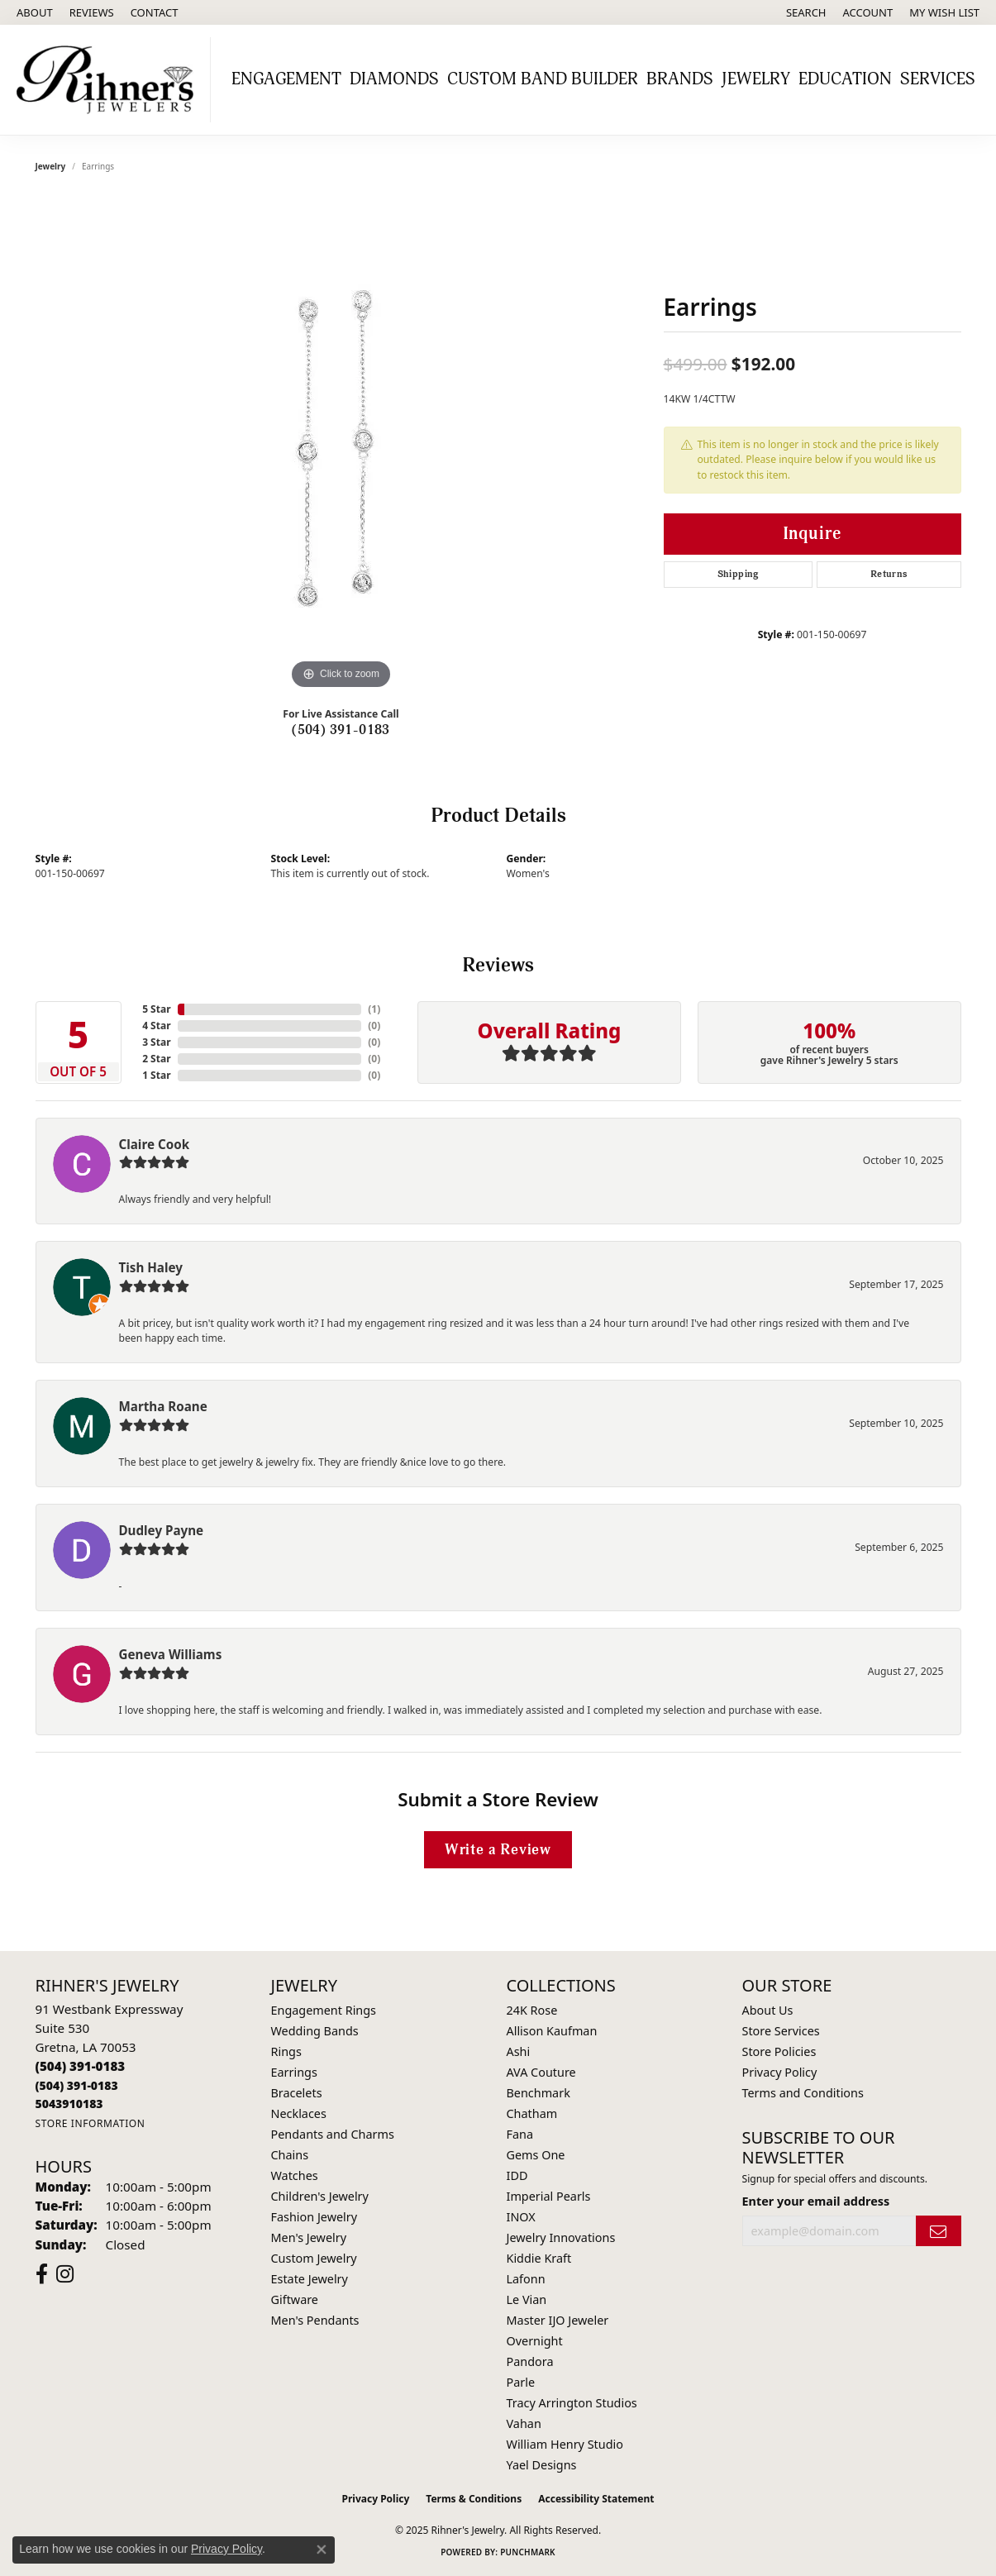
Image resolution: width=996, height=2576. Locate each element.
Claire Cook (154, 1144)
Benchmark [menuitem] (538, 2093)
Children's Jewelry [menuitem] (320, 2196)
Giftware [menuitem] (295, 2299)
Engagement (286, 79)
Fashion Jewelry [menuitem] (314, 2217)
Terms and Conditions (803, 2093)
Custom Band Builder (542, 79)
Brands (679, 79)
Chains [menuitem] (290, 2155)
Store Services (781, 2031)
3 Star (156, 1042)
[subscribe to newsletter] (938, 2231)
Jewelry (756, 79)
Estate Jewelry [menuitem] (309, 2279)
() (374, 1009)
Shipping (738, 574)
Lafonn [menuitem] (526, 2279)
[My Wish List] (944, 12)
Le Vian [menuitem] (527, 2299)
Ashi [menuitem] (519, 2051)
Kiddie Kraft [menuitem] (539, 2258)
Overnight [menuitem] (535, 2341)
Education (845, 79)
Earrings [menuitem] (294, 2072)
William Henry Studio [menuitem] (565, 2444)
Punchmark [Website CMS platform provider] (527, 2552)
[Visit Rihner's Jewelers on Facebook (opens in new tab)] (42, 2274)
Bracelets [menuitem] (296, 2093)
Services (937, 79)
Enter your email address (816, 2201)
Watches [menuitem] (294, 2175)
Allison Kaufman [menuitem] (552, 2031)
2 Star (156, 1059)
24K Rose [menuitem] (532, 2010)
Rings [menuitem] (286, 2051)
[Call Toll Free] (77, 2085)
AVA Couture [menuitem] (541, 2072)
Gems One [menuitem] (536, 2155)
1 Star (156, 1075)
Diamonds (394, 79)
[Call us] (69, 2103)
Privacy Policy (779, 2072)
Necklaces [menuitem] (298, 2113)
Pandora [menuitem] (530, 2361)
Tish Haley (151, 1267)
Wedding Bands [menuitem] (315, 2031)
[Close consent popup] (321, 2550)
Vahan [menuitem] (524, 2423)
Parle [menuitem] (521, 2382)
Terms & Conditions (474, 2499)
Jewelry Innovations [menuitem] (561, 2237)
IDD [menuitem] (517, 2175)
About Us (767, 2010)
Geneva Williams (170, 1654)
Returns (889, 574)
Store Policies (779, 2051)
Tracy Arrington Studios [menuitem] (572, 2403)
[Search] (806, 12)
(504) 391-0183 (341, 730)
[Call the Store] (81, 2066)
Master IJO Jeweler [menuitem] (558, 2320)
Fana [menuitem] (520, 2134)
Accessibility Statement (596, 2499)
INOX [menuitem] (521, 2217)
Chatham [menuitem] (532, 2113)
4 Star (156, 1025)
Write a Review (498, 1849)
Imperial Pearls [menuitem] (549, 2196)
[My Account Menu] (868, 12)
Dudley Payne (161, 1530)
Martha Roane (163, 1406)
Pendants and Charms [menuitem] (332, 2134)
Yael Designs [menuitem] (542, 2465)
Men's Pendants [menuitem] (315, 2320)
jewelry (51, 166)
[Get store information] (90, 2123)
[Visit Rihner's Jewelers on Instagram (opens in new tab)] (65, 2274)
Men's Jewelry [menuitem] (309, 2237)
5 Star (156, 1009)
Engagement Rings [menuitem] (324, 2010)
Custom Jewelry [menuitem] (314, 2258)
